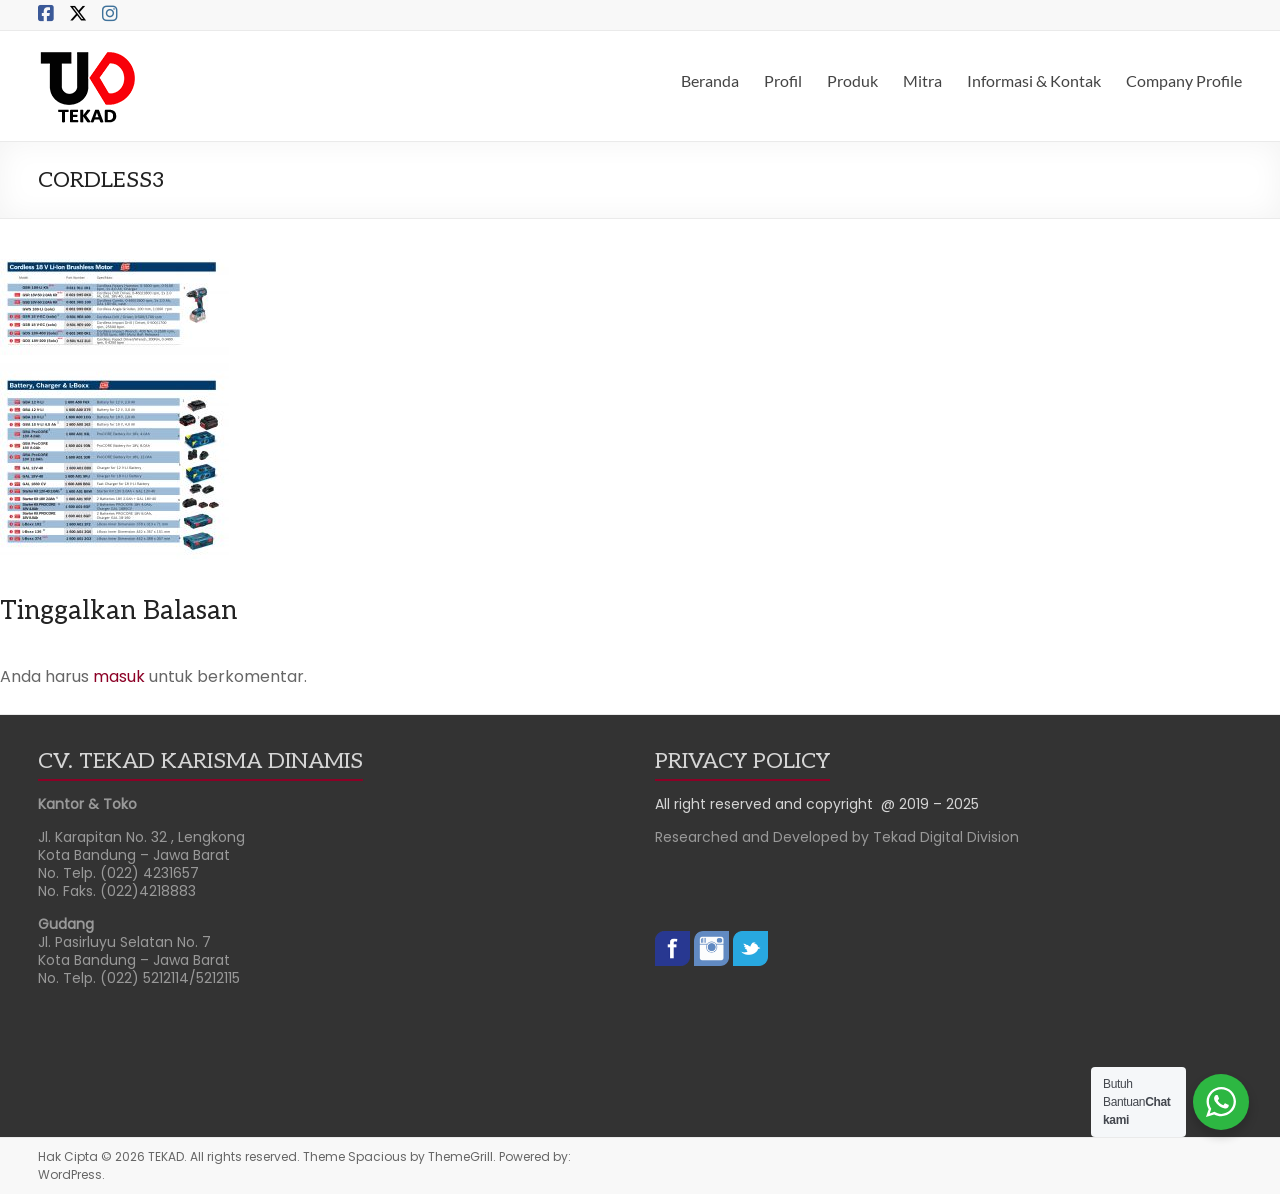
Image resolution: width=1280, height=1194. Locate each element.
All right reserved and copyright (768, 804)
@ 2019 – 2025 (930, 804)
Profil (783, 80)
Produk (852, 80)
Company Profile (1184, 80)
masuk (119, 676)
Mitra (922, 80)
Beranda (710, 80)
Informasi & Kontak (1034, 80)
